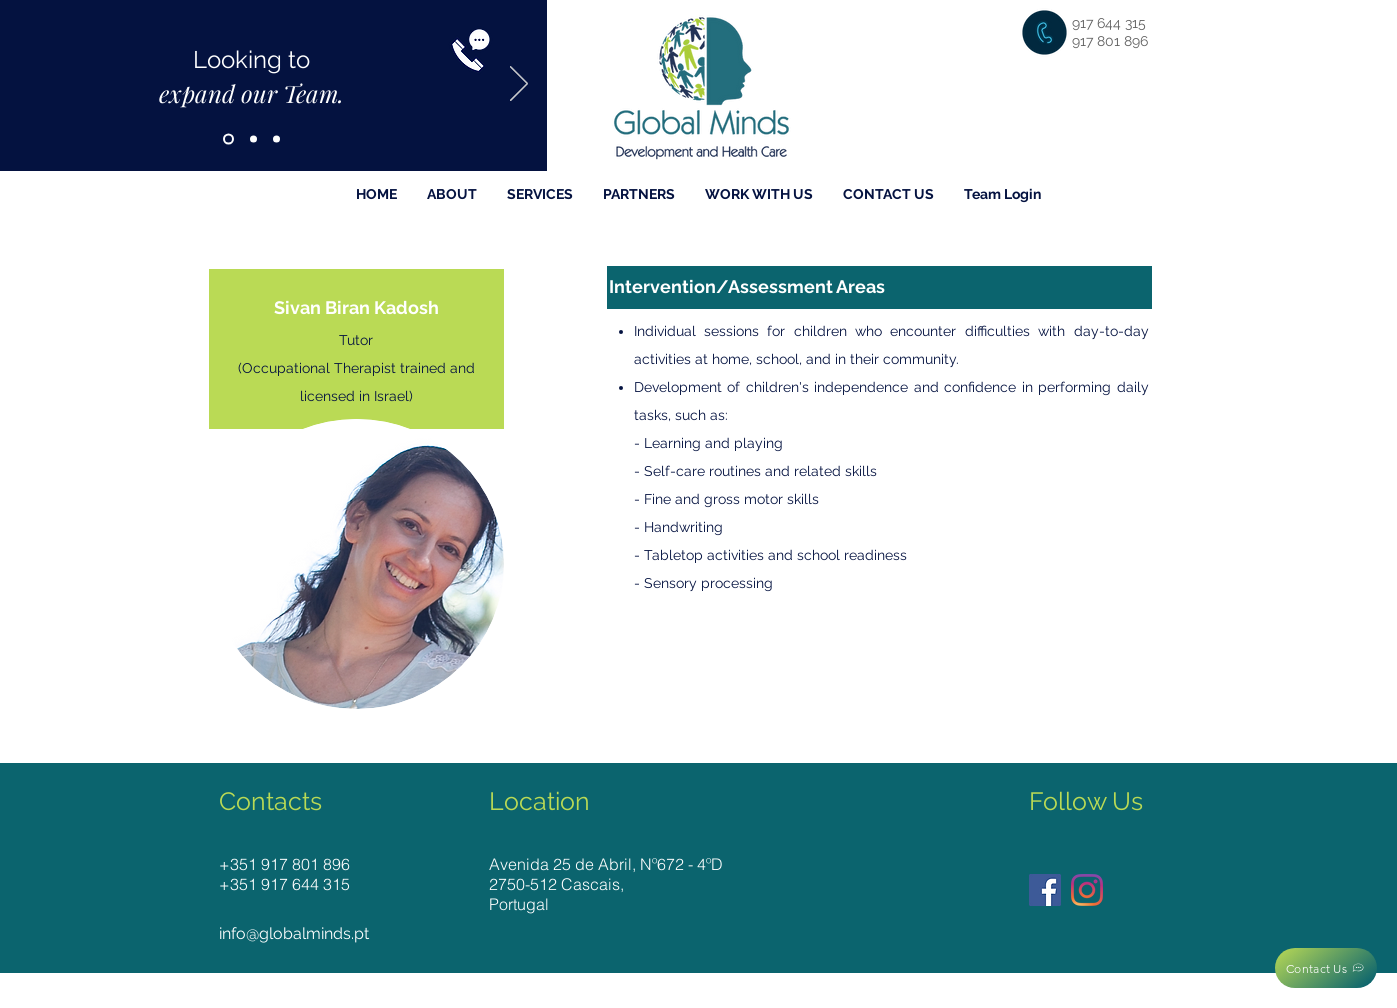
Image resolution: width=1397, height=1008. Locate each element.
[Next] (519, 85)
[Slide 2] (253, 139)
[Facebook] (1045, 890)
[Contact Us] (1326, 968)
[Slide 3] (276, 139)
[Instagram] (1087, 890)
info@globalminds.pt (294, 933)
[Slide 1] (228, 139)
